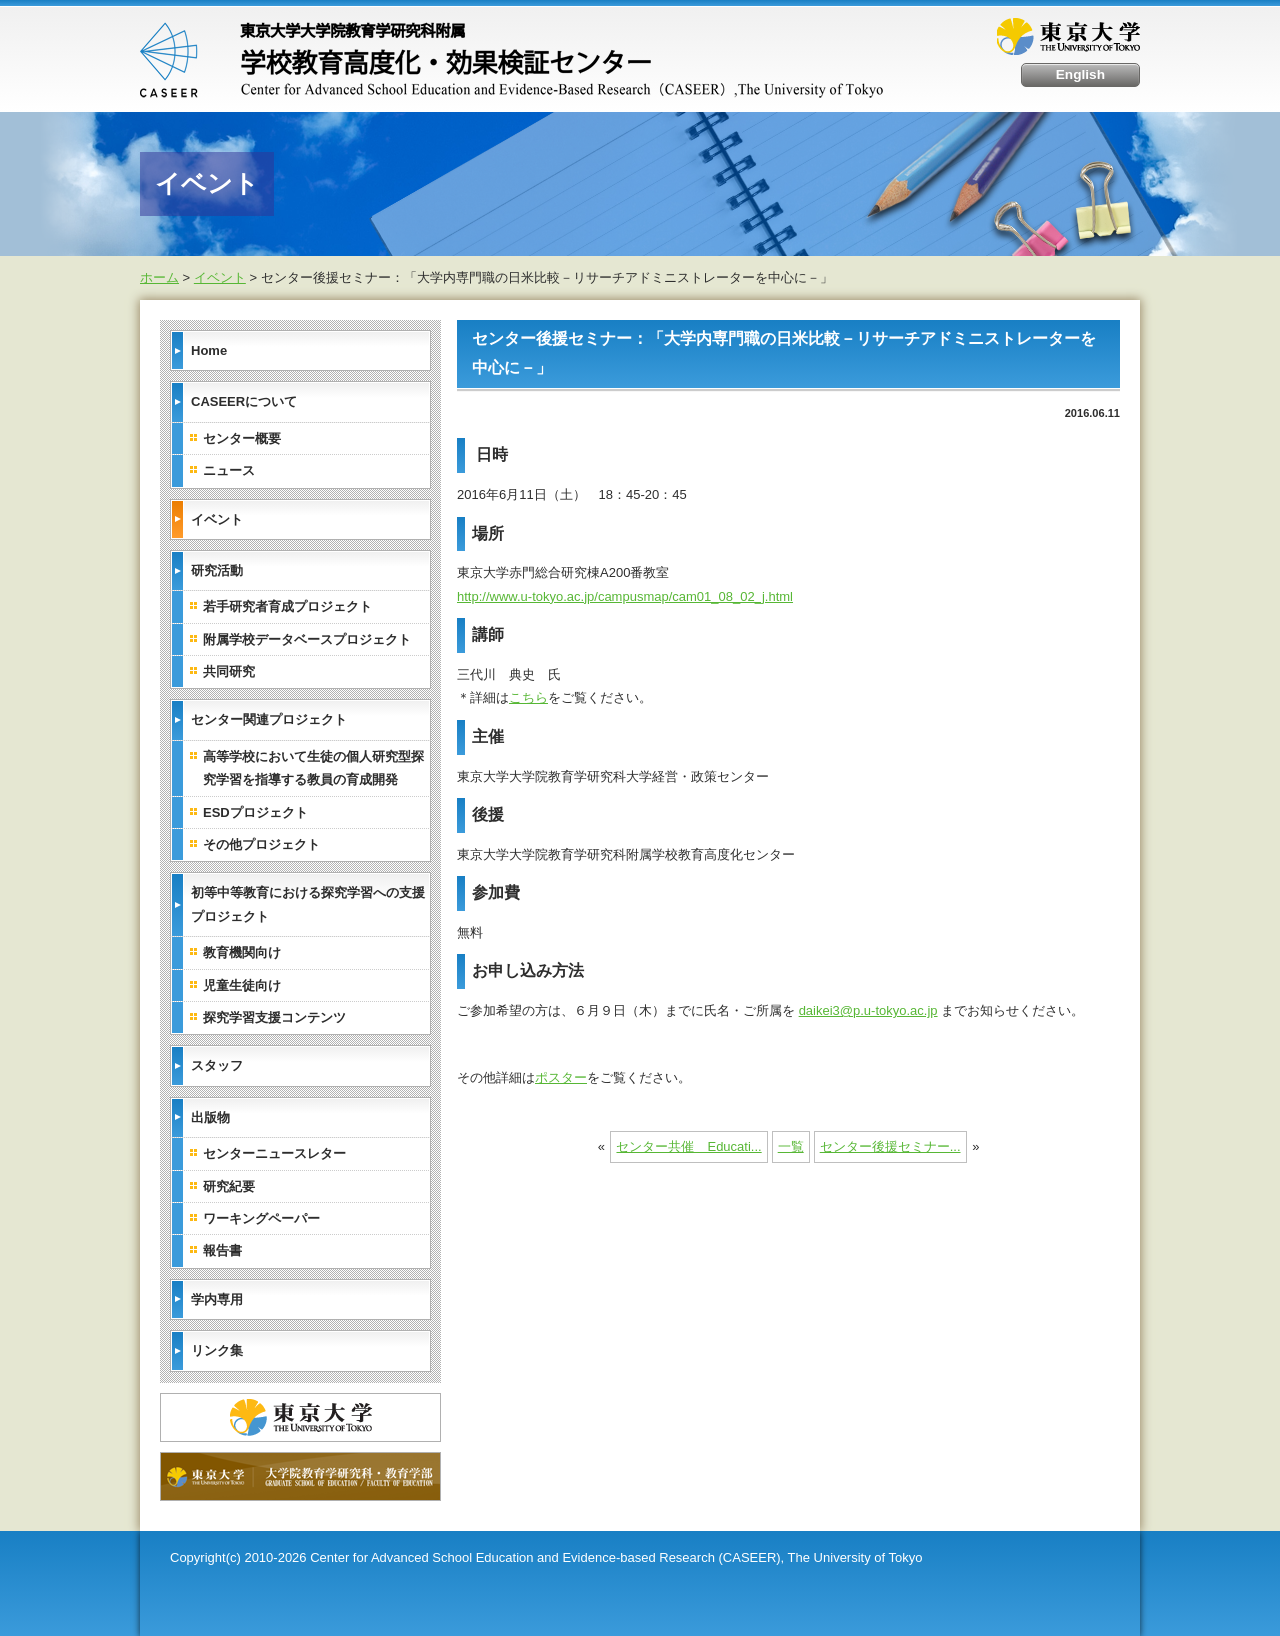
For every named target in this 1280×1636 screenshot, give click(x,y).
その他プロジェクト (261, 843)
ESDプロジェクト (255, 811)
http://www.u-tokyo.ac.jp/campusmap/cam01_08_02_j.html (625, 595)
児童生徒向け (242, 984)
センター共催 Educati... (688, 1146)
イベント (220, 277)
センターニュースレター (274, 1153)
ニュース (229, 470)
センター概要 (242, 437)
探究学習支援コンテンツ (274, 1016)
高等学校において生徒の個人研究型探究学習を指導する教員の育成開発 (313, 767)
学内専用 (217, 1298)
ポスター (561, 1076)
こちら (528, 697)
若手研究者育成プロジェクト (287, 606)
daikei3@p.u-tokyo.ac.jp (868, 1010)
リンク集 (217, 1350)
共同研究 (229, 671)
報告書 (222, 1250)
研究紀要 (229, 1185)
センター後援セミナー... (890, 1146)
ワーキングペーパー (261, 1217)
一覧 (791, 1146)
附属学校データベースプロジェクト (307, 638)
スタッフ (217, 1065)
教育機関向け (242, 952)
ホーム (159, 277)
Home (209, 349)
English (1081, 74)
